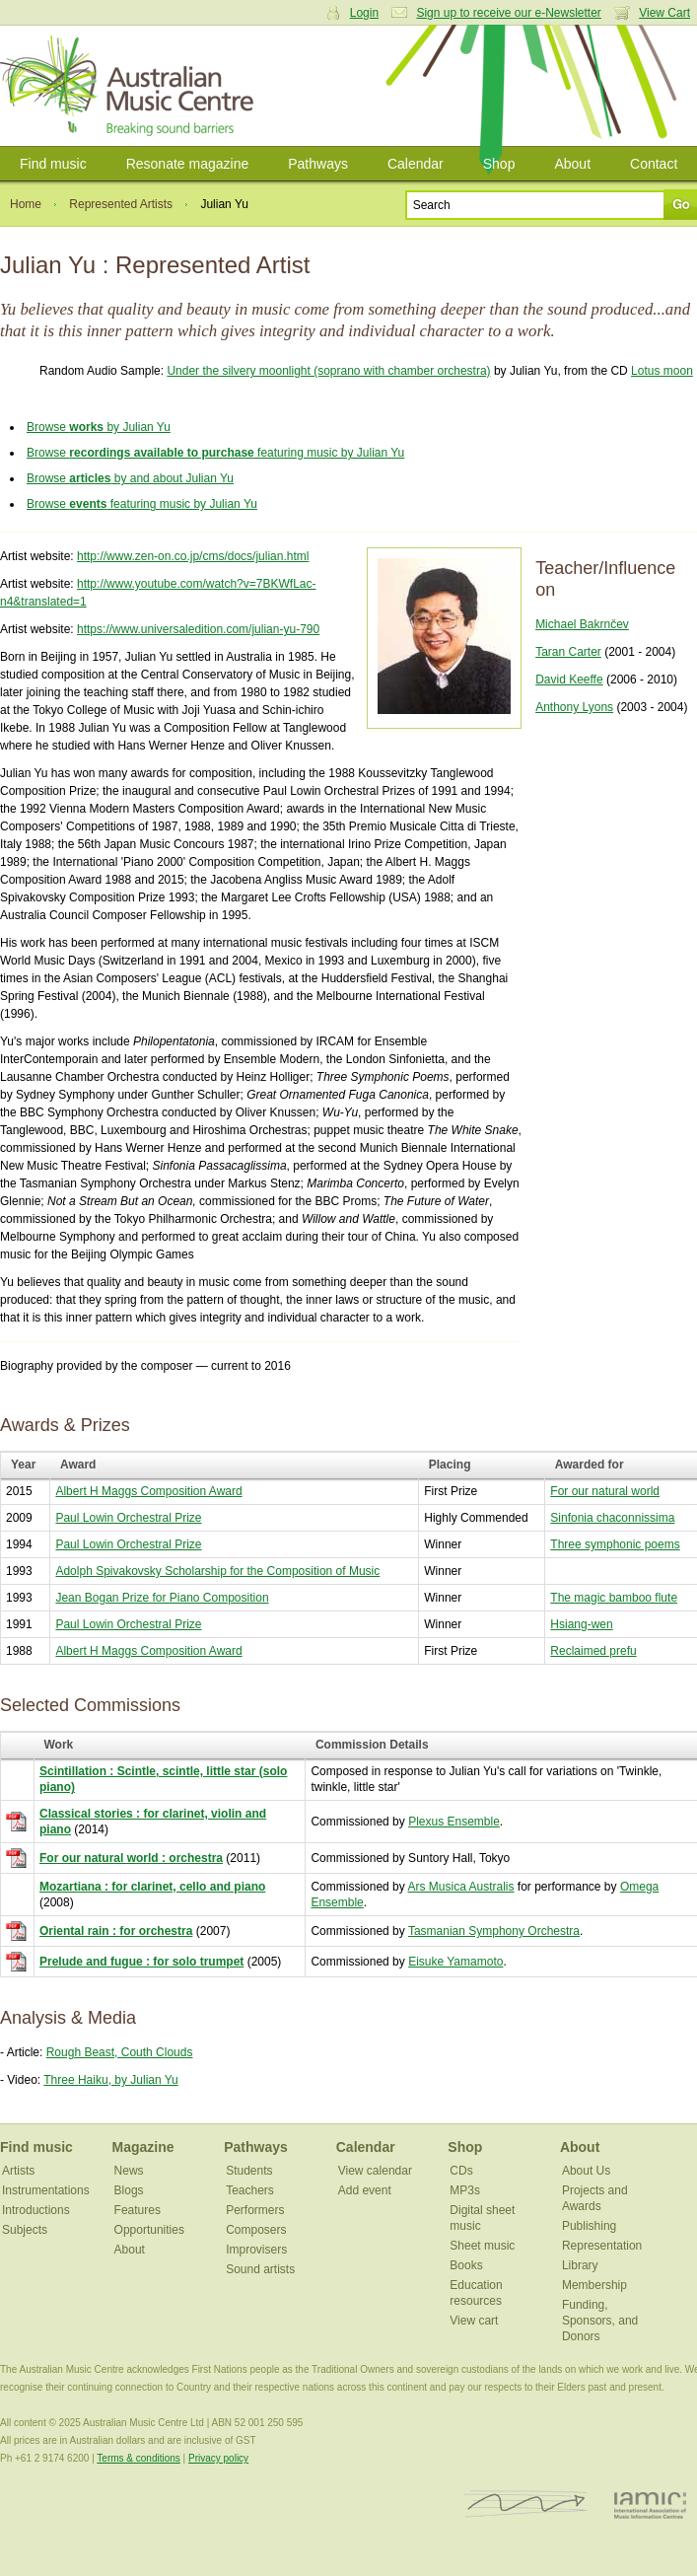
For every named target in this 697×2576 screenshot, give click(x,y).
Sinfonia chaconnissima (612, 1518)
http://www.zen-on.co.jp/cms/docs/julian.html (193, 556)
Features (137, 2210)
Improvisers (256, 2249)
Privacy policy (218, 2458)
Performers (255, 2210)
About (572, 164)
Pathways (318, 164)
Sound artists (260, 2269)
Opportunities (149, 2230)
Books (466, 2265)
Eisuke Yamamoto (455, 1961)
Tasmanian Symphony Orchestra (494, 1931)
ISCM (526, 2504)
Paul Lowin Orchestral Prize (128, 1518)
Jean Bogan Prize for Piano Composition (161, 1598)
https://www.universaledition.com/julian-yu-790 (198, 629)
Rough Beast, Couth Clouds (119, 2052)
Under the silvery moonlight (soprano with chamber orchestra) (328, 371)
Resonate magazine (187, 164)
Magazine (143, 2147)
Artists (18, 2171)
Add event (364, 2190)
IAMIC (650, 2504)
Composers (256, 2230)
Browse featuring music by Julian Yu (215, 453)
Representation (602, 2246)
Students (249, 2171)
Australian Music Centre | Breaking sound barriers (130, 86)
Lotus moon (662, 371)
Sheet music (482, 2246)
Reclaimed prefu (593, 1651)
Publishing (589, 2226)
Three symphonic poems (614, 1544)
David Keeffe (569, 679)
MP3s (465, 2190)
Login (364, 13)
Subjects (24, 2230)
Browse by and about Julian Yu (130, 478)
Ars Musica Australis (460, 1887)
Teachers (250, 2190)
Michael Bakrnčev (582, 624)
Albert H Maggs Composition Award (148, 1491)
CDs (461, 2171)
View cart (474, 2320)
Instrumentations (46, 2190)
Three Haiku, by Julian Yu (110, 2080)
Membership (594, 2285)
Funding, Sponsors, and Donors (600, 2320)
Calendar (415, 164)
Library (580, 2265)
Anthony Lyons (574, 707)
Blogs (129, 2190)
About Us (586, 2171)
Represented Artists (121, 204)
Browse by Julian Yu (99, 427)
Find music (53, 164)
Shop (499, 164)
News (129, 2171)
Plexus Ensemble (454, 1821)
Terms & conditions (138, 2458)
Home (25, 204)
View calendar (375, 2171)
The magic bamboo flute (613, 1598)
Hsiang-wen (581, 1624)
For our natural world (605, 1491)
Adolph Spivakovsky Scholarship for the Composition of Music (217, 1571)
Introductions (36, 2210)
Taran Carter (568, 652)
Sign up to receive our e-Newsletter (508, 13)
